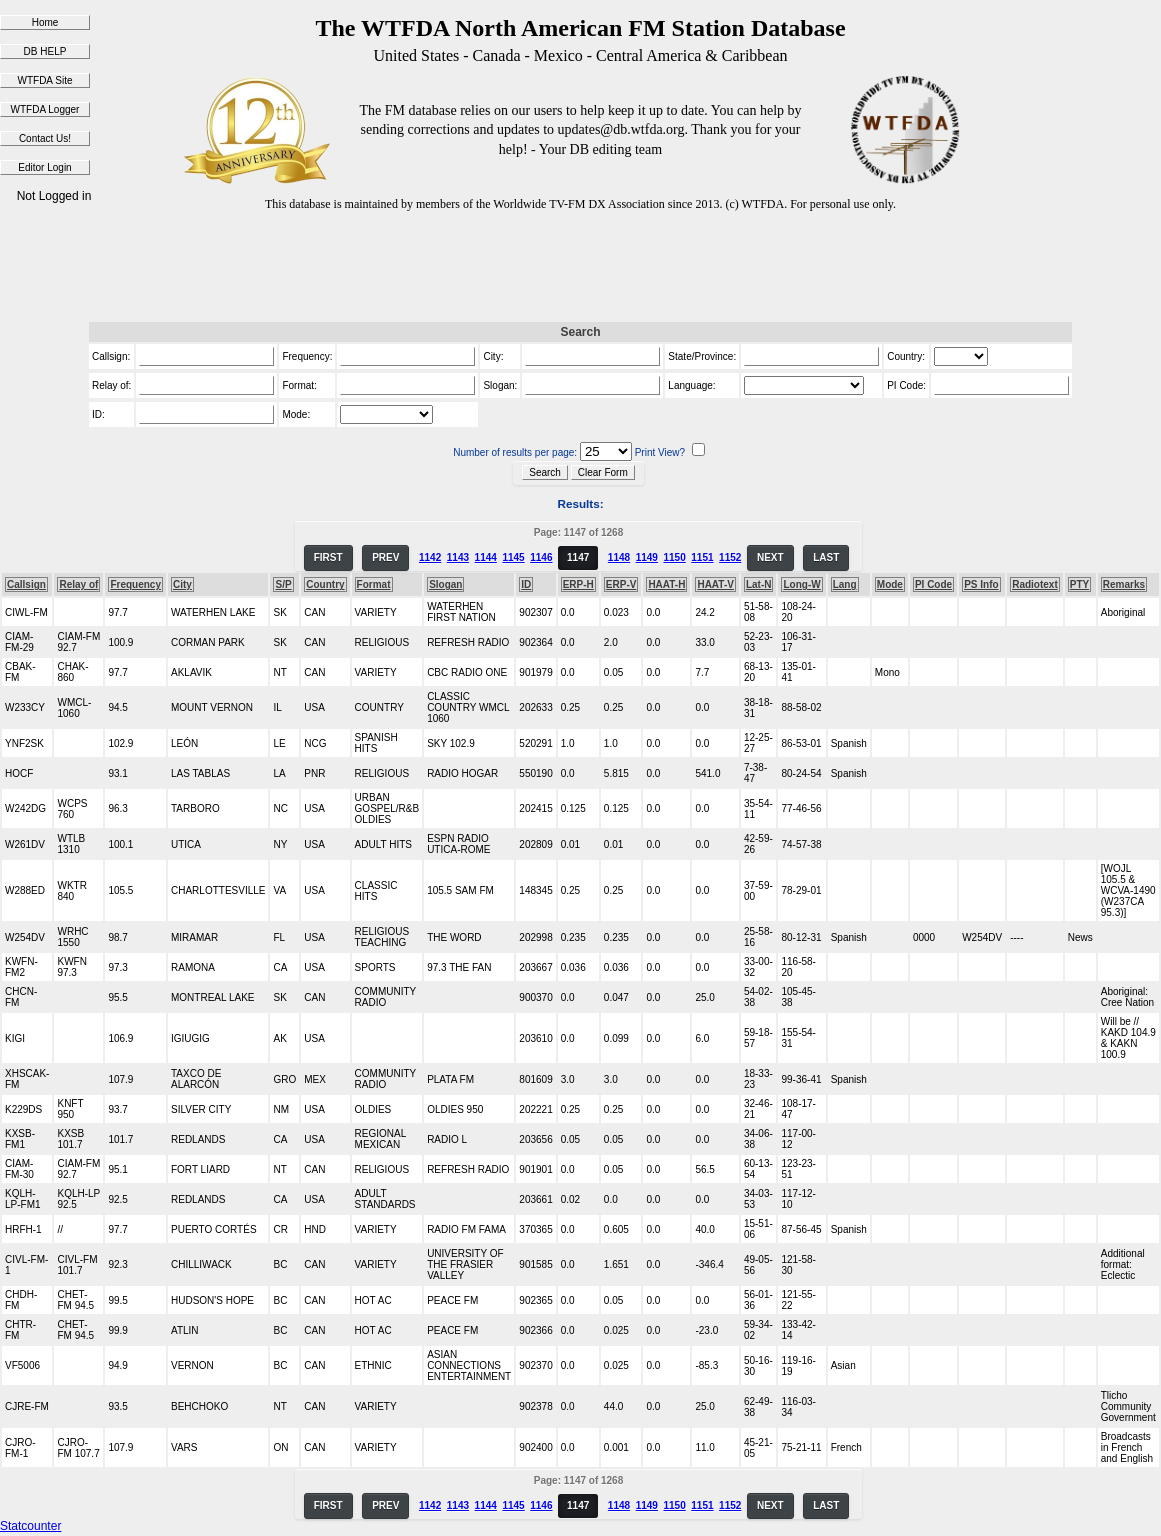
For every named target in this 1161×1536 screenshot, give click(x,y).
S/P (283, 584)
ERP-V (621, 584)
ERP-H (578, 584)
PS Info (981, 584)
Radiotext (1035, 584)
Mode (890, 584)
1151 (702, 557)
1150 (674, 557)
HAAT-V (715, 584)
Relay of (78, 584)
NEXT (770, 557)
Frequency (135, 584)
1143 (458, 557)
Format (374, 584)
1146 (541, 557)
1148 (619, 557)
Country (325, 584)
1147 (578, 557)
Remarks (1124, 584)
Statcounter (30, 1526)
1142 (430, 557)
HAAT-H (666, 584)
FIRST (328, 557)
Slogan (445, 584)
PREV (385, 557)
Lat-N (759, 584)
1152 (730, 557)
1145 (513, 557)
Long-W (801, 584)
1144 (486, 557)
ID (526, 584)
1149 (647, 557)
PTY (1079, 584)
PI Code (933, 584)
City (182, 584)
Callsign (26, 584)
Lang (845, 584)
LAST (826, 557)
